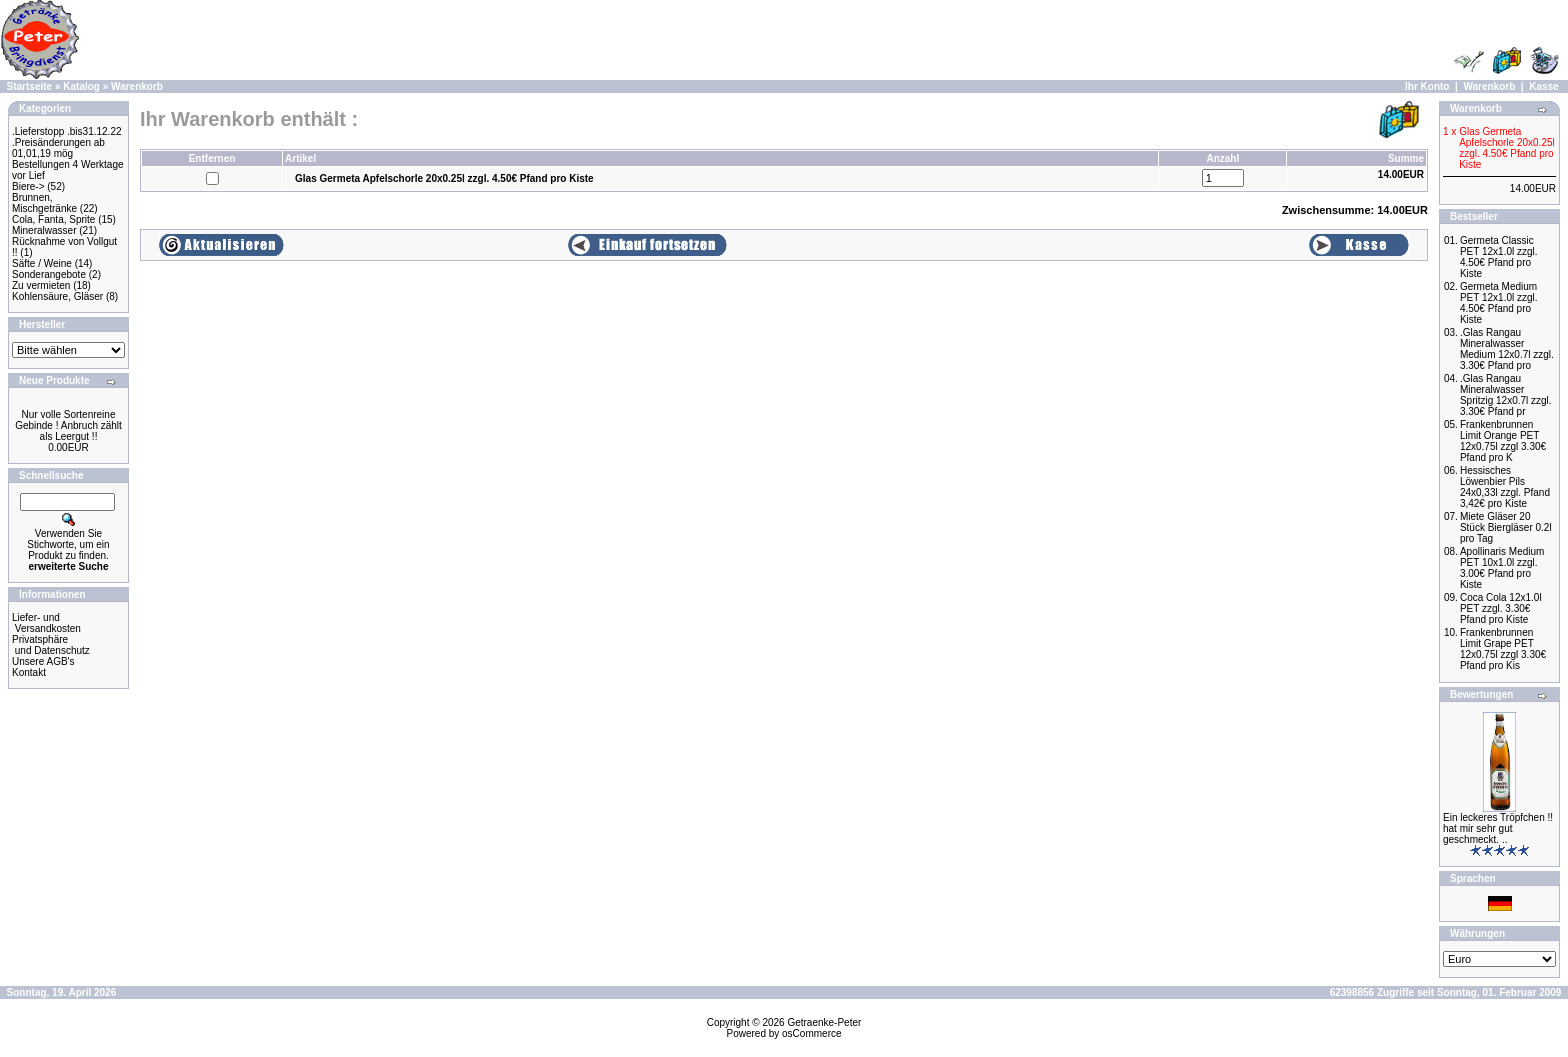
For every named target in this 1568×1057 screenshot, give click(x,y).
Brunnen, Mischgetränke (44, 203)
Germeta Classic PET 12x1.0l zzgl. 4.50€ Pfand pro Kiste (1499, 257)
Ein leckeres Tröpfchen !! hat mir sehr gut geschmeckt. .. (1498, 828)
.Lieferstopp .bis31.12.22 (67, 131)
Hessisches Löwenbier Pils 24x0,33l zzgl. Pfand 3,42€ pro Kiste (1505, 487)
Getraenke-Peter (824, 1022)
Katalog (81, 86)
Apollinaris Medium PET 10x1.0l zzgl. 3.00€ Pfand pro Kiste (1502, 568)
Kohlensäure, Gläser (57, 296)
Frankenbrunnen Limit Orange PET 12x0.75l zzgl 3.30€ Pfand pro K (1503, 441)
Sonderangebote (49, 274)
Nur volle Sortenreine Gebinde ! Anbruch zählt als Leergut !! (68, 425)
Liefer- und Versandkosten (46, 623)
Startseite (30, 86)
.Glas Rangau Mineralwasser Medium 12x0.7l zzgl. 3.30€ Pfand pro (1507, 349)
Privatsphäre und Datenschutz (51, 645)
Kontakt (29, 672)
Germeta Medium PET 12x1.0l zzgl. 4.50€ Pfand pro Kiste (1499, 303)
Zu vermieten (41, 285)
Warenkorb (137, 86)
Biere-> (28, 186)
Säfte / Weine (42, 263)
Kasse (1543, 86)
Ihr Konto (1427, 86)
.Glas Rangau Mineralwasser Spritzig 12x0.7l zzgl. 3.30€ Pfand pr (1506, 395)
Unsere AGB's (43, 661)
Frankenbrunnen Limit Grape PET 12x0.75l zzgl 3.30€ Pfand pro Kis (1503, 649)
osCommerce (811, 1033)
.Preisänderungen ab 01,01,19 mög (58, 148)
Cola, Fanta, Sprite (53, 219)
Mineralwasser (44, 230)
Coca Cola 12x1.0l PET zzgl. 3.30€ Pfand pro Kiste (1501, 608)
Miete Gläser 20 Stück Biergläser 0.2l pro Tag (1506, 527)
